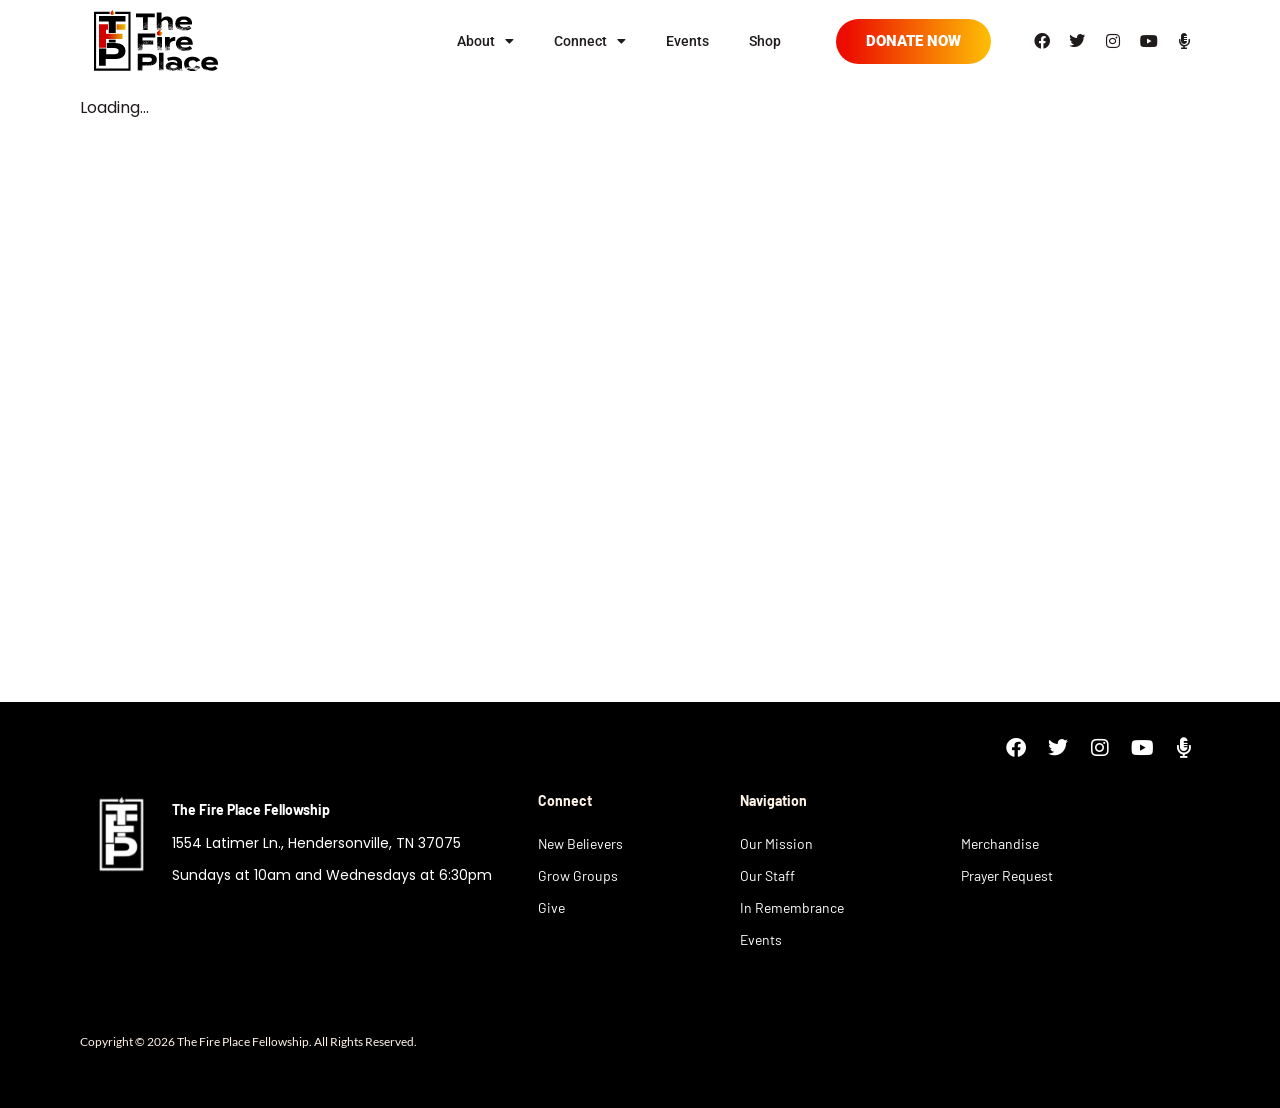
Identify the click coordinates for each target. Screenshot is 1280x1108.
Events (687, 41)
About (485, 41)
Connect (590, 41)
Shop (765, 41)
